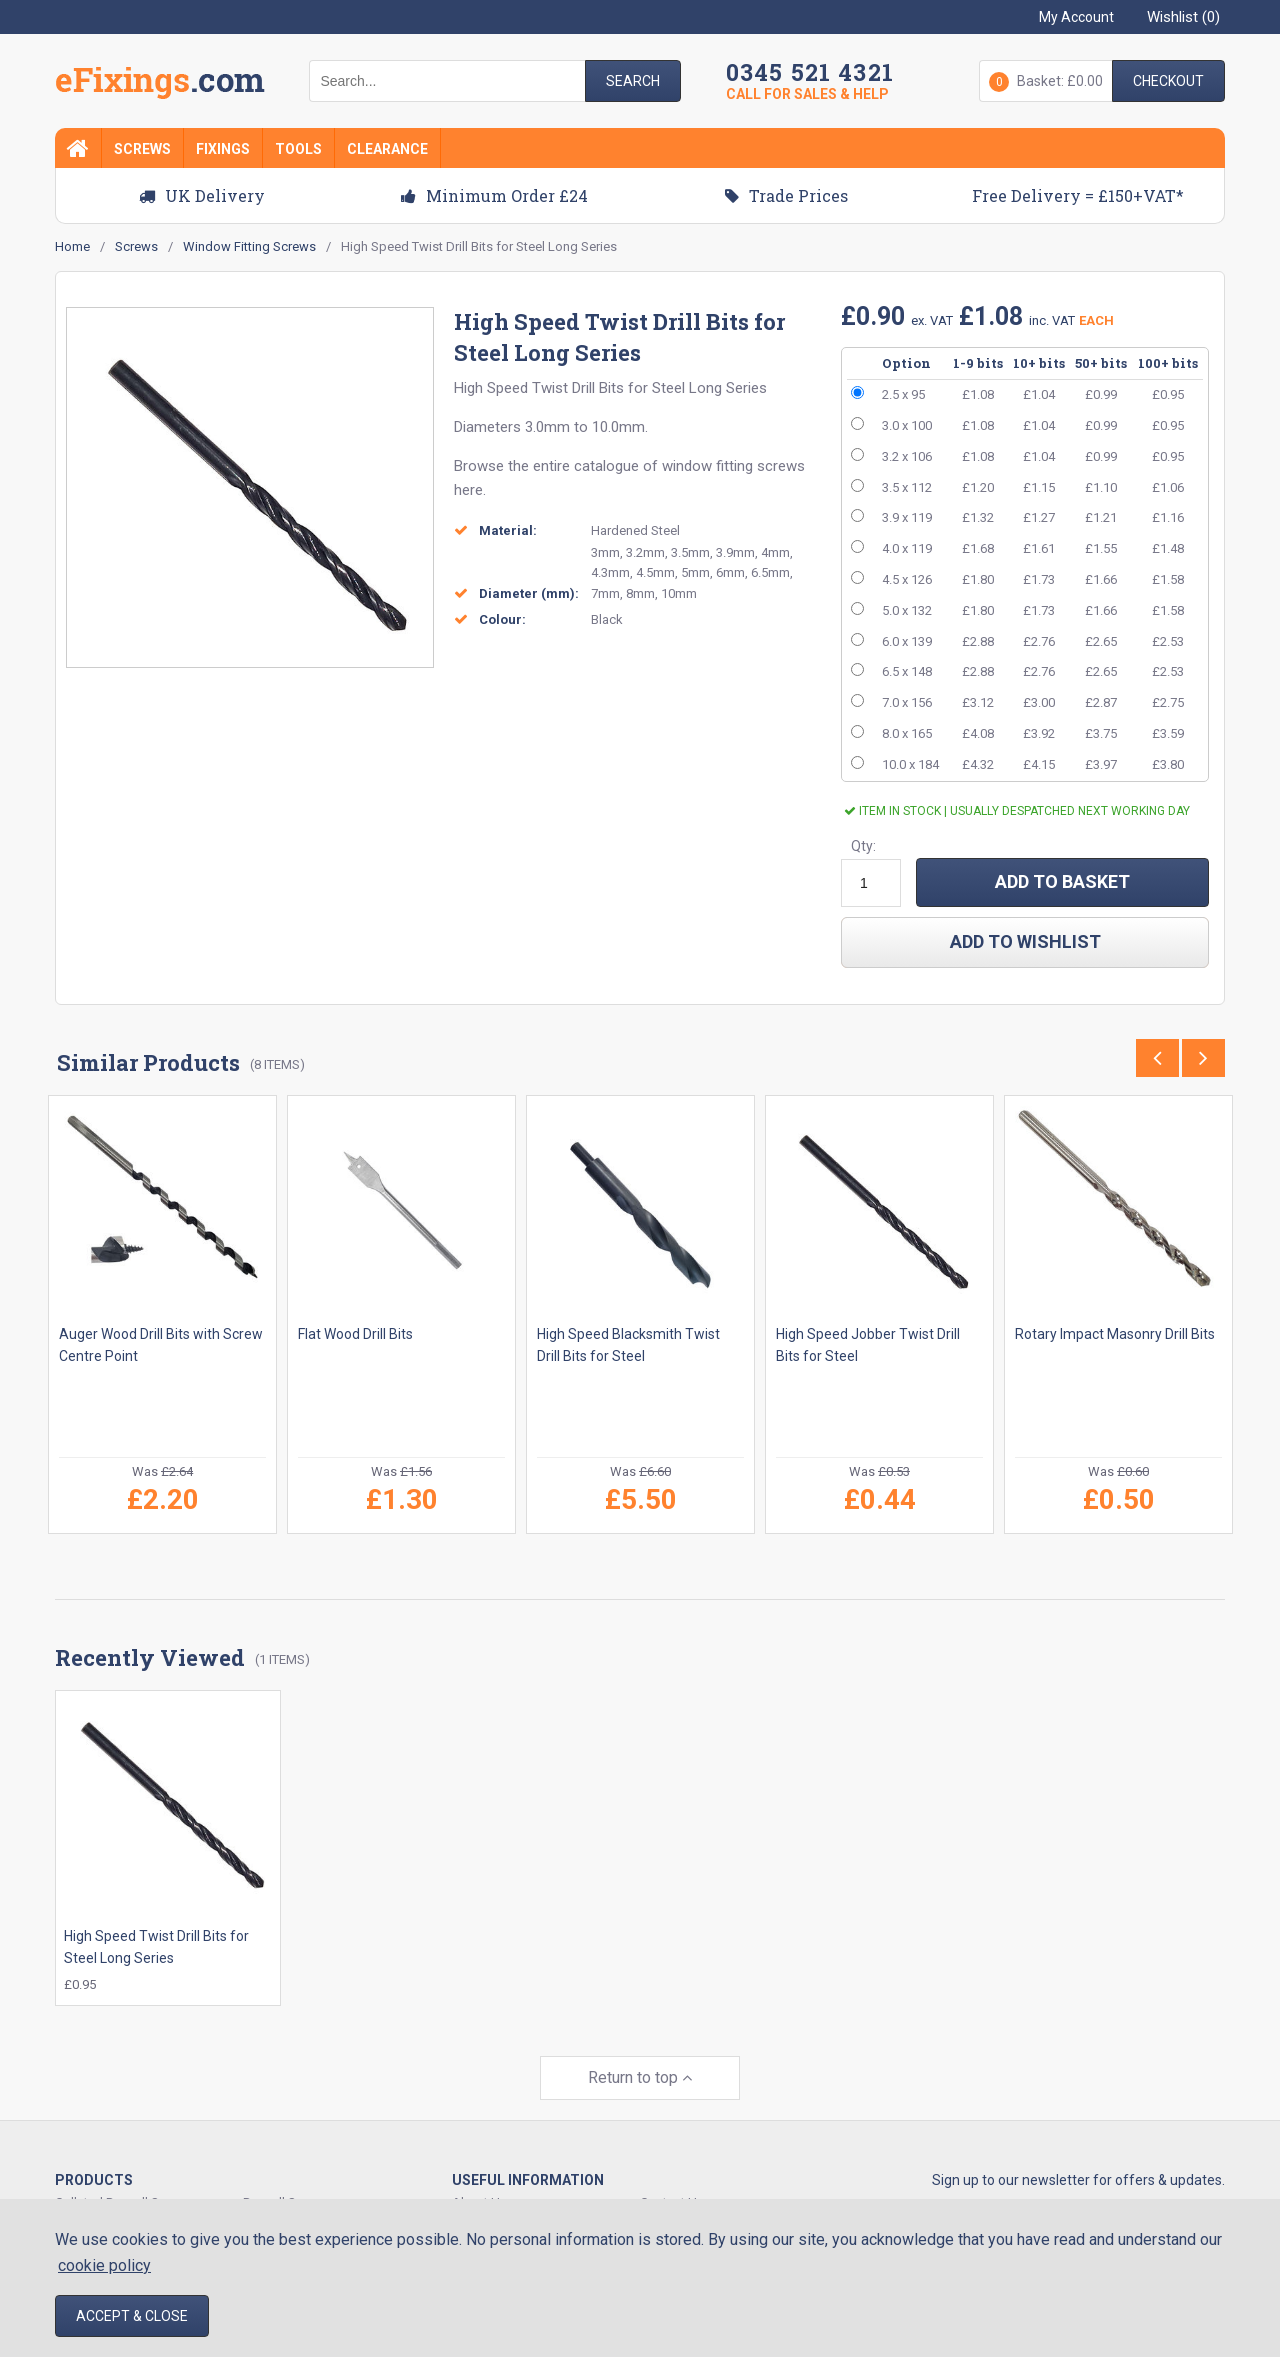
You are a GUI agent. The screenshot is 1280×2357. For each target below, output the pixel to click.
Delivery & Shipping (696, 2197)
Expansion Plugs (290, 2197)
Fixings (223, 149)
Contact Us (672, 2174)
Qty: (863, 846)
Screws (142, 149)
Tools (298, 149)
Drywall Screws (287, 2174)
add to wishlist (1025, 941)
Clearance (387, 149)
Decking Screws (102, 2197)
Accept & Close (132, 2316)
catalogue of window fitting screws (689, 466)
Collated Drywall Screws (124, 2174)
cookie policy (104, 2265)
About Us (479, 2174)
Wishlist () (1183, 17)
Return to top (640, 2049)
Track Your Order (500, 2197)
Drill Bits (598, 388)
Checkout (1168, 81)
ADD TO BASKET (1062, 881)
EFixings (160, 84)
